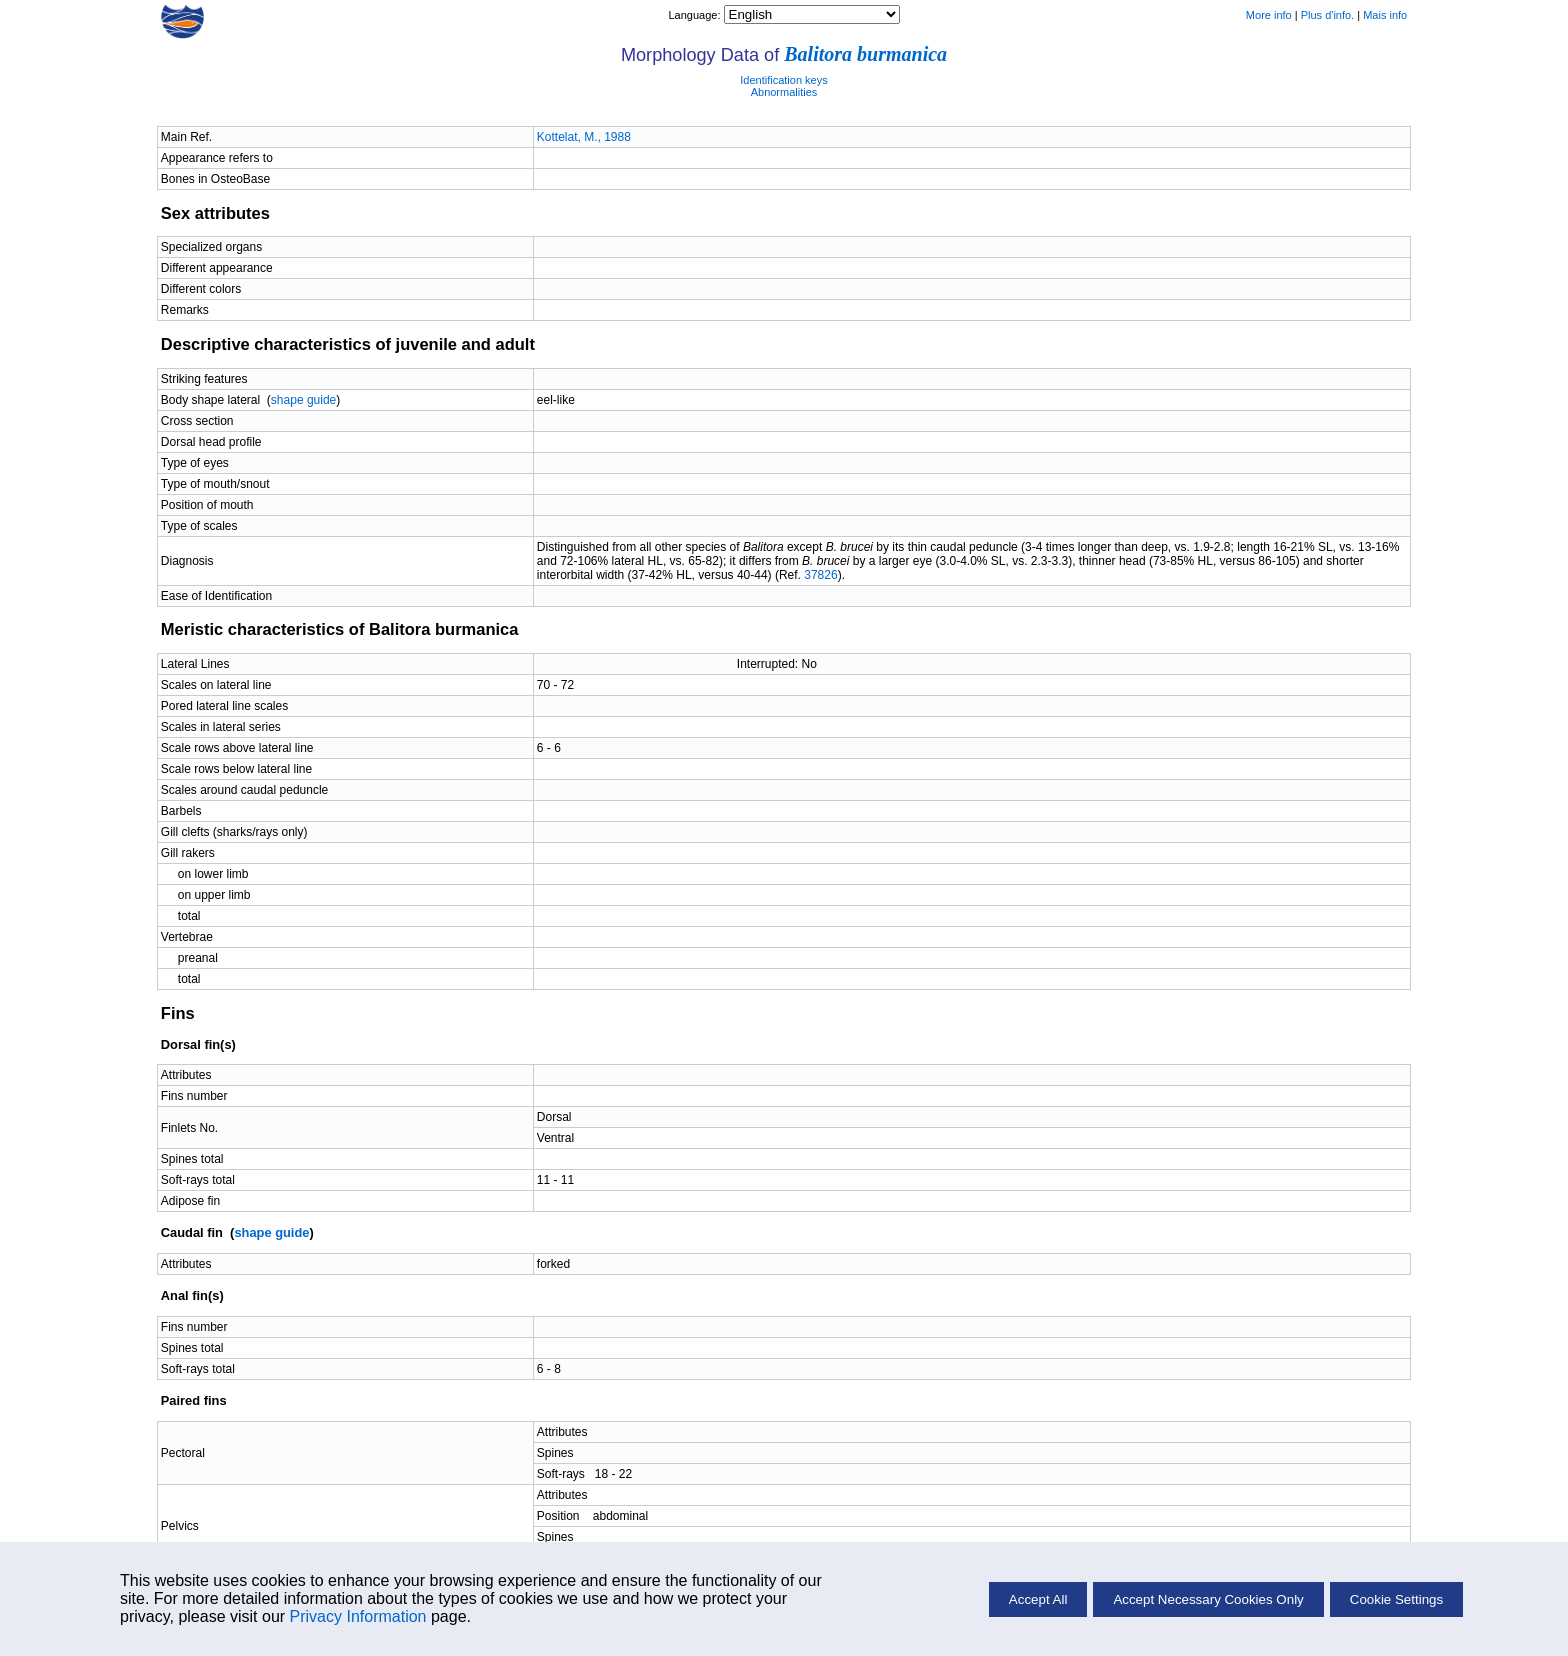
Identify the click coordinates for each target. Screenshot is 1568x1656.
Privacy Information (358, 1616)
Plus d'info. (1327, 15)
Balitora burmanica (865, 54)
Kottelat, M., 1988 (584, 137)
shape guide (303, 400)
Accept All (1038, 1599)
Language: (695, 15)
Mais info (1385, 15)
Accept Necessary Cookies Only (1208, 1599)
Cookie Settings (1396, 1599)
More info (1269, 15)
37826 (820, 575)
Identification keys (783, 80)
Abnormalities (784, 92)
